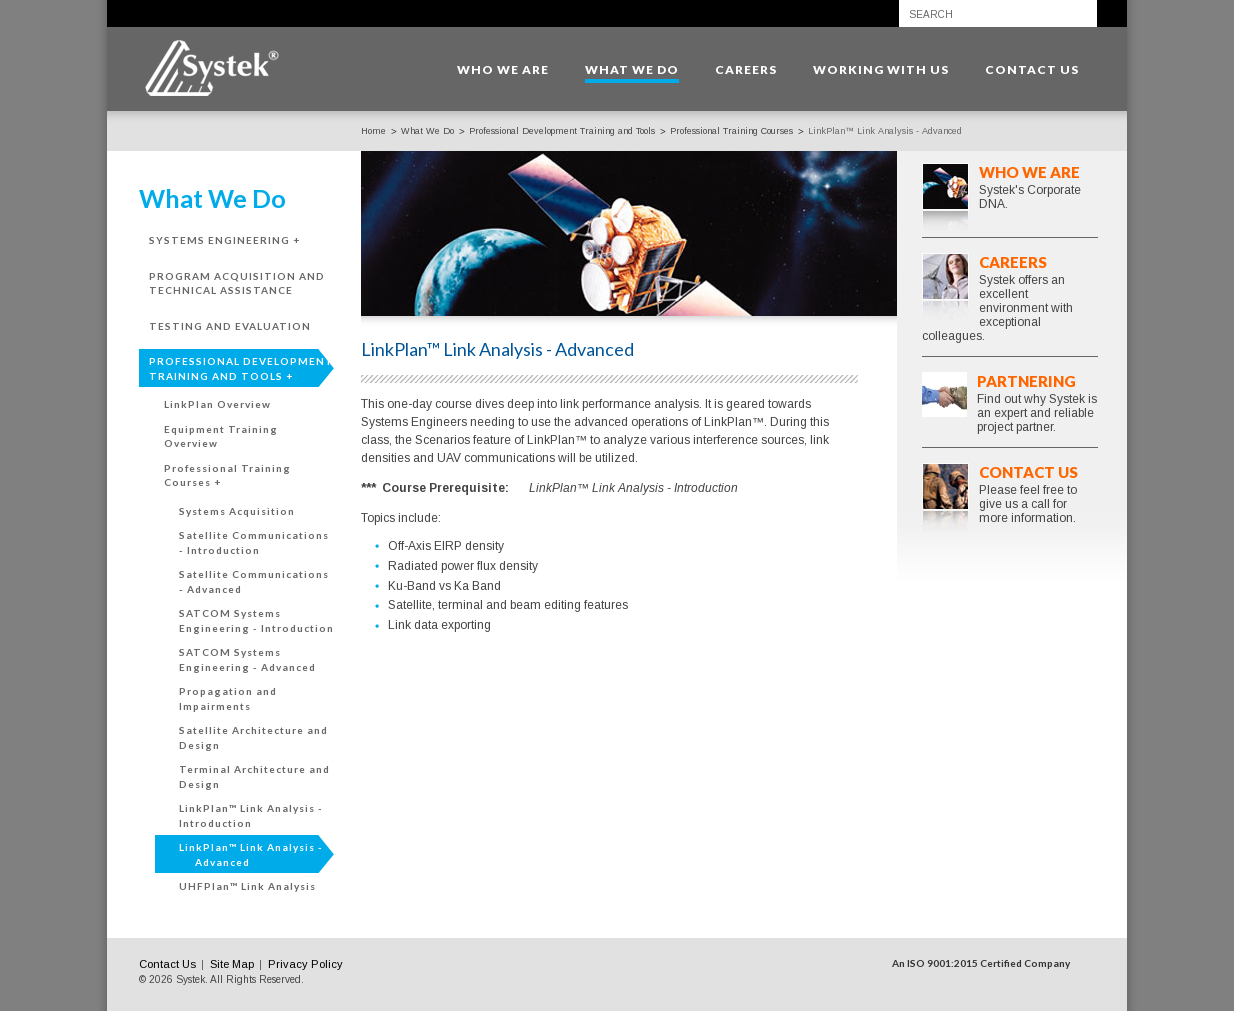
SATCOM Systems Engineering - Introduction (256, 620)
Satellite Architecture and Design (253, 737)
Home (373, 131)
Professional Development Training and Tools (562, 131)
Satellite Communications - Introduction (254, 542)
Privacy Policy (305, 964)
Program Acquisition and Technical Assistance (237, 283)
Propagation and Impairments (228, 698)
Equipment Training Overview (221, 436)
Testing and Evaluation (230, 326)
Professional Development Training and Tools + (241, 368)
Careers (1013, 262)
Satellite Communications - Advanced (254, 581)
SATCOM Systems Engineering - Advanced (247, 659)
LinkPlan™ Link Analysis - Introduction (251, 815)
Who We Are (1029, 172)
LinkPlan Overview (217, 404)
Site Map (232, 964)
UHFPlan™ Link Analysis (247, 886)
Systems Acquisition (237, 511)
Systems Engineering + (224, 240)
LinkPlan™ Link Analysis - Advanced (251, 854)
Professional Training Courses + (227, 475)
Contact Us (1028, 472)
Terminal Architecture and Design (254, 776)
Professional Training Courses (731, 131)
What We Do (427, 131)
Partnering (1026, 381)
